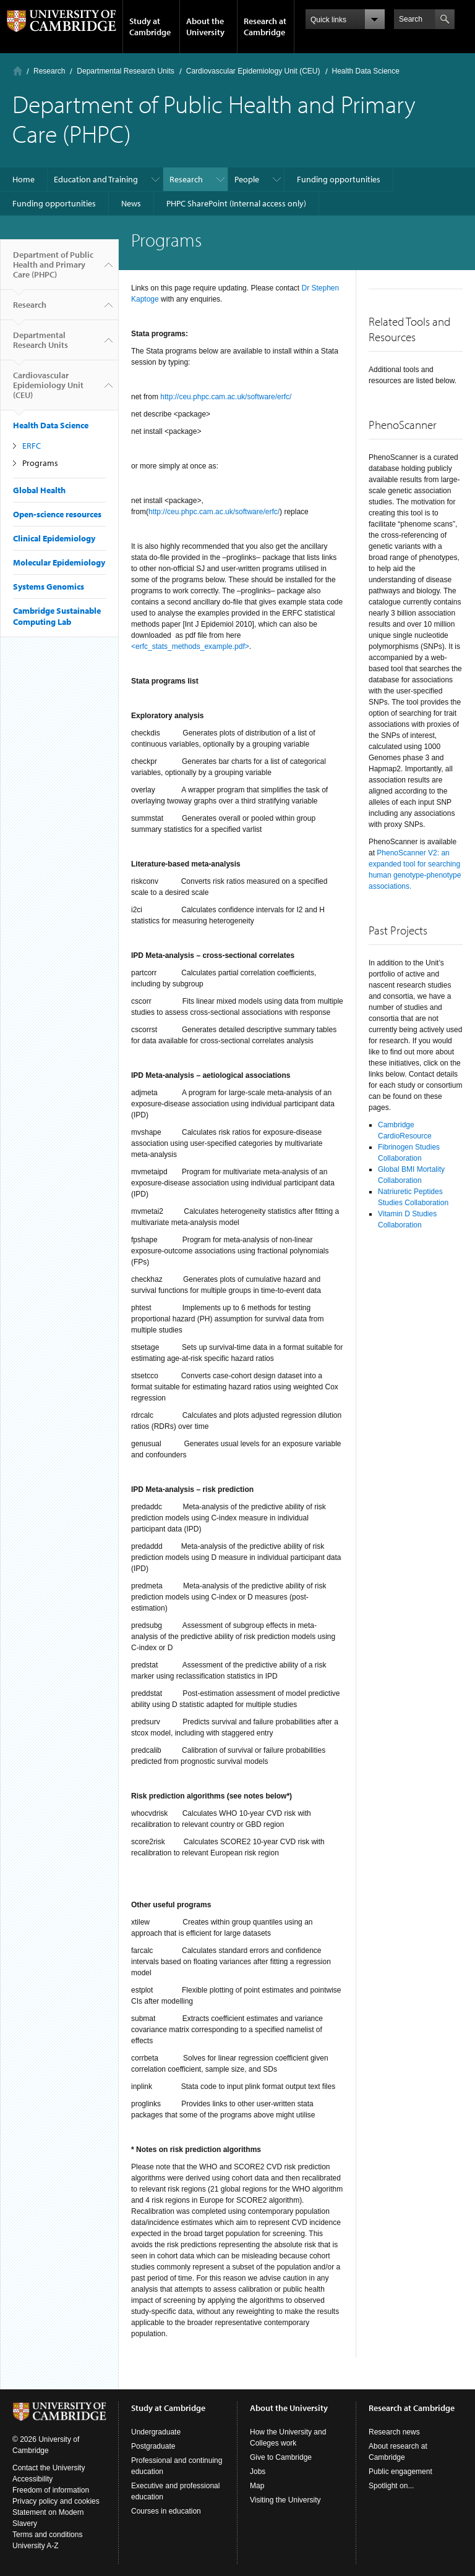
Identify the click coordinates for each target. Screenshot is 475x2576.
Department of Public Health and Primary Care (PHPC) (53, 269)
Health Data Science (366, 71)
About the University (205, 26)
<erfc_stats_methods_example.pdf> (190, 646)
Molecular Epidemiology (59, 562)
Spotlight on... (391, 2485)
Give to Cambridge (281, 2457)
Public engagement (400, 2471)
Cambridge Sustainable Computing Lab (57, 616)
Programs (40, 462)
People (246, 179)
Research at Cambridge (265, 26)
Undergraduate (156, 2432)
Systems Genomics (48, 586)
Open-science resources (57, 514)
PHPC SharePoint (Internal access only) (236, 203)
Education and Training (96, 179)
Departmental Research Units (125, 71)
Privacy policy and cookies (56, 2501)
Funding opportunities (338, 179)
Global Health (39, 490)
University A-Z (35, 2545)
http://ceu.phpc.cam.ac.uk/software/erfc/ (225, 396)
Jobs (257, 2471)
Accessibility (32, 2479)
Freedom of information (50, 2490)
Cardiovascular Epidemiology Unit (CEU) (253, 71)
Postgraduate (153, 2446)
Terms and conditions (47, 2534)
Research (49, 71)
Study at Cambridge (150, 26)
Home (17, 71)
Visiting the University (285, 2500)
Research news (394, 2432)
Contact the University (48, 2468)
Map (257, 2485)
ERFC (31, 445)
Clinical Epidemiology (54, 538)
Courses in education (166, 2511)
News (131, 203)
